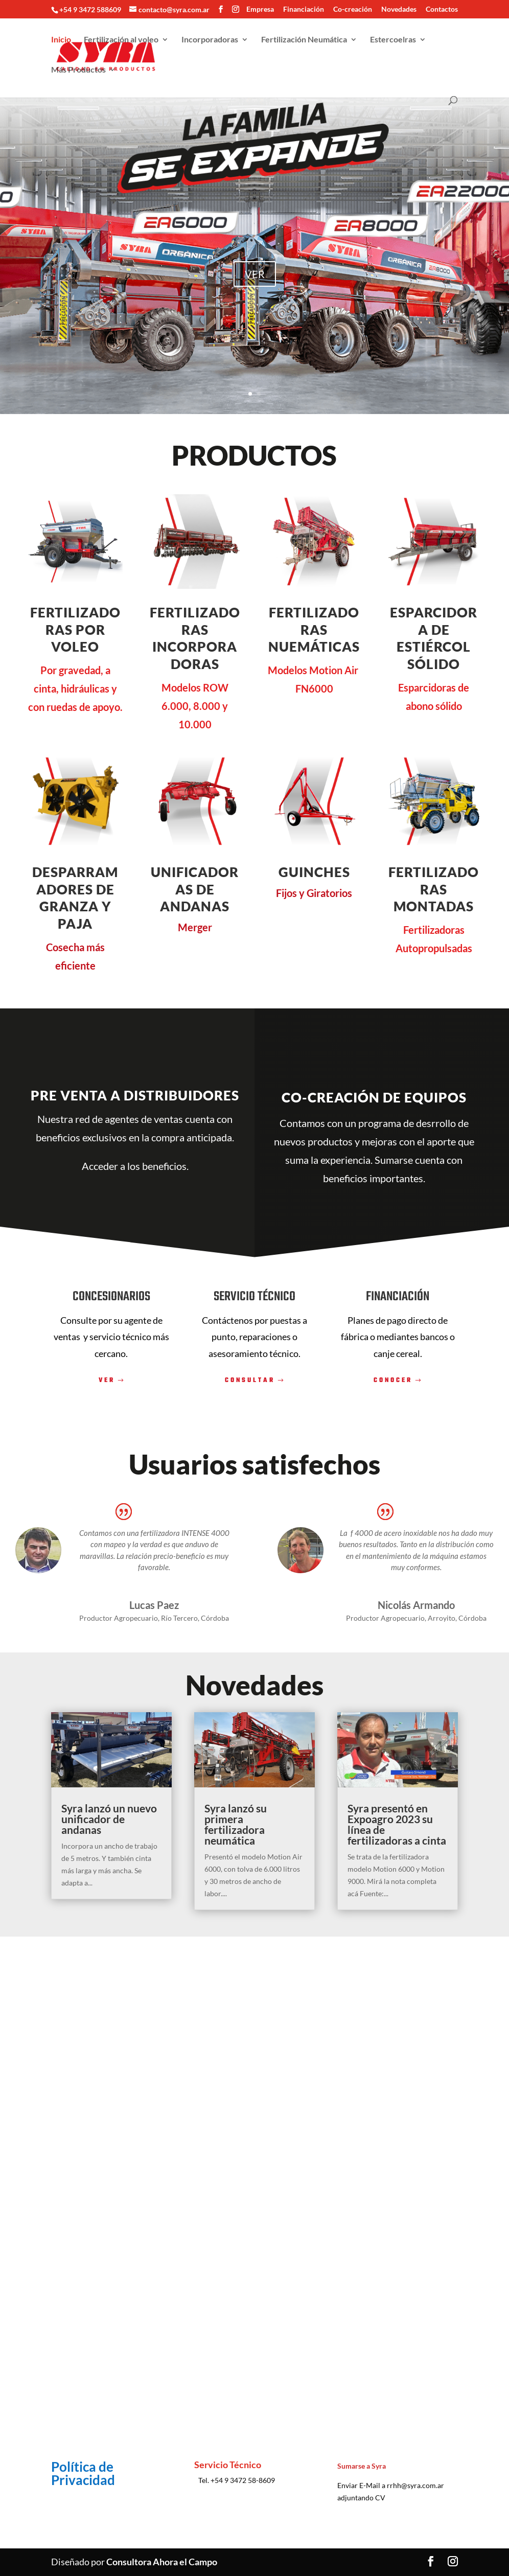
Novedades (399, 9)
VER (255, 274)
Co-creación (352, 9)
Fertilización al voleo (121, 42)
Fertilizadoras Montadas (433, 889)
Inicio (61, 42)
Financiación (303, 9)
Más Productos (78, 72)
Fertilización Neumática (304, 42)
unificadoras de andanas (195, 889)
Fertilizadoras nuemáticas (314, 629)
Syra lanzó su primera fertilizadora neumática (235, 1824)
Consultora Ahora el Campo (161, 2561)
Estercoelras (393, 42)
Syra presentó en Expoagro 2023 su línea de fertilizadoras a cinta (397, 1824)
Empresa (260, 9)
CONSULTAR (250, 1380)
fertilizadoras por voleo (75, 629)
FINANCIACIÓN (397, 1296)
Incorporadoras (209, 42)
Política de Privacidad (83, 2473)
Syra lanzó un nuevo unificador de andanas (109, 1819)
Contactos (442, 9)
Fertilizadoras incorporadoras (195, 638)
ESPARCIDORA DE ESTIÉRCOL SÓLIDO (433, 638)
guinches (314, 872)
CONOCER (393, 1380)
